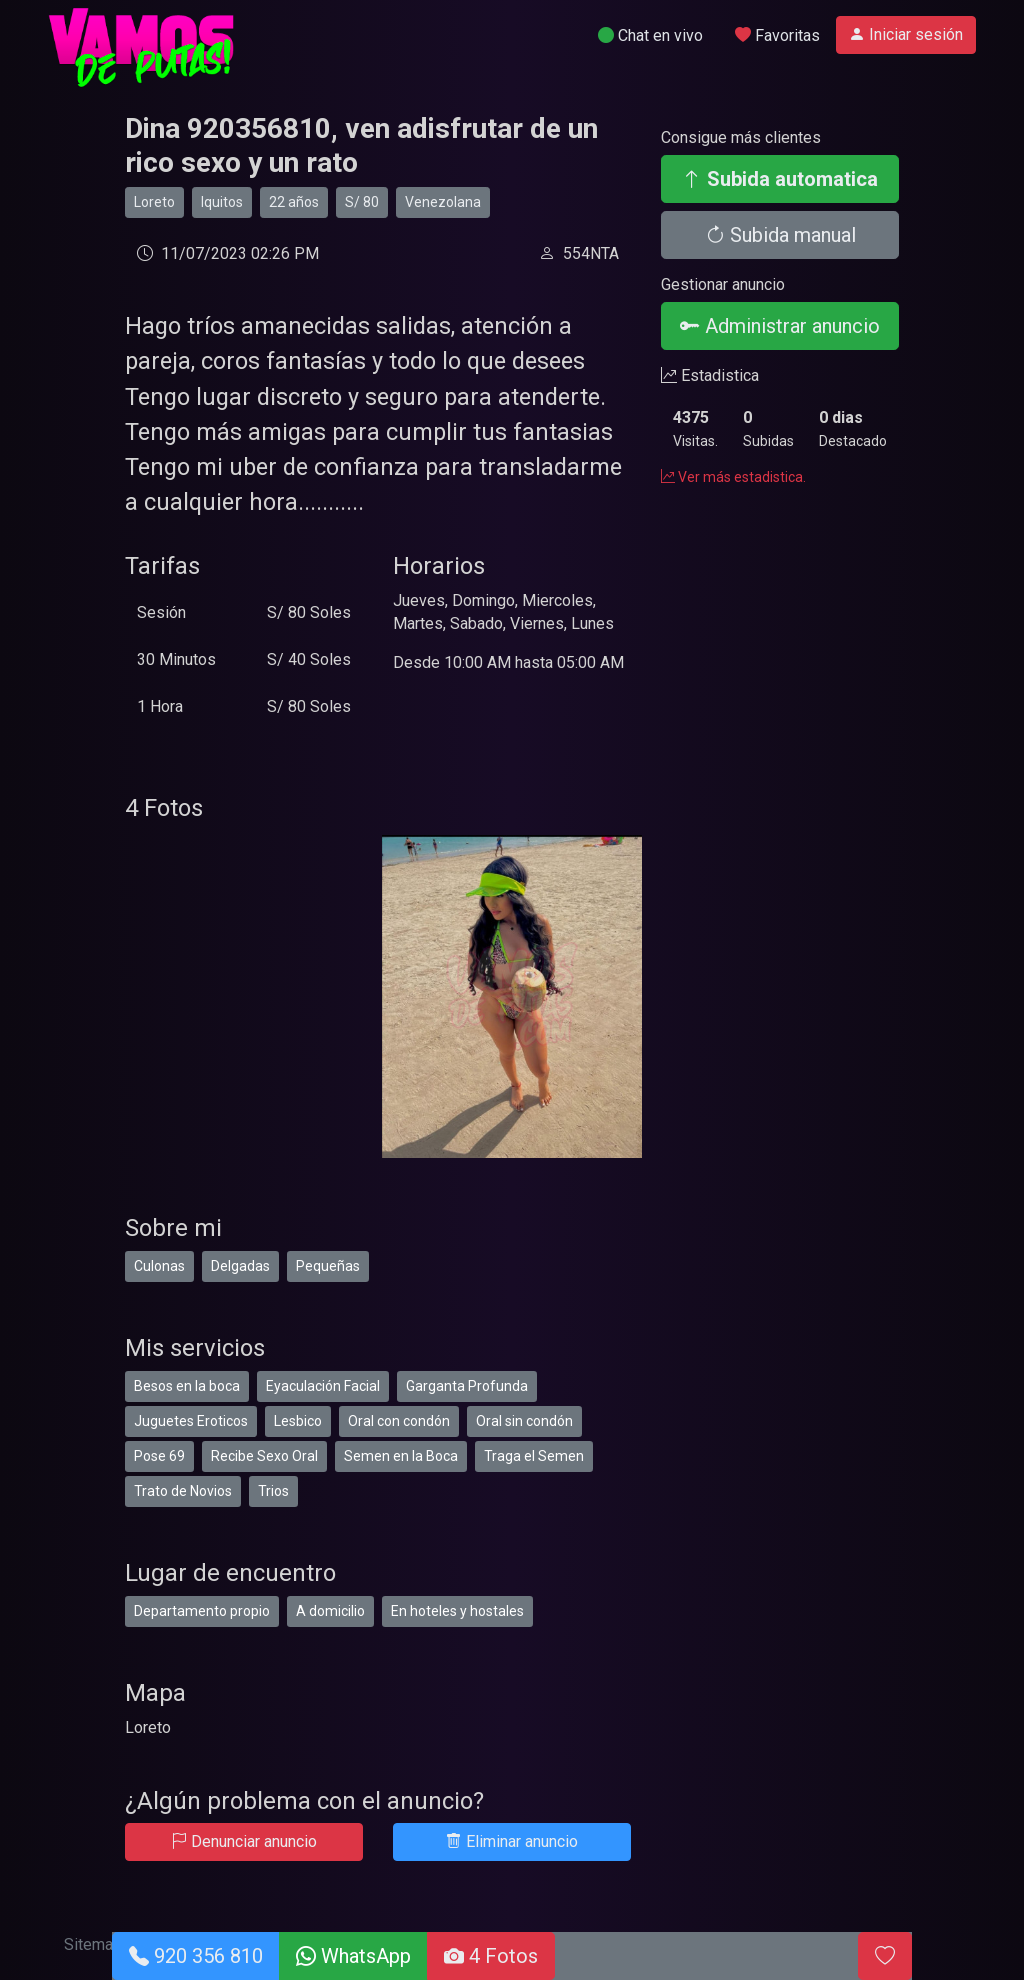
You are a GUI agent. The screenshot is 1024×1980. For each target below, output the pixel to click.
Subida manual (780, 235)
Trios (273, 1491)
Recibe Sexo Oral (264, 1456)
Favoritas (777, 35)
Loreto (154, 202)
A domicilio (330, 1611)
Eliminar (512, 1841)
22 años (294, 202)
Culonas (159, 1266)
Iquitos (222, 202)
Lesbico (298, 1421)
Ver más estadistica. (733, 477)
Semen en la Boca (401, 1456)
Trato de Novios (183, 1491)
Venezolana (443, 202)
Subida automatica (780, 179)
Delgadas (240, 1266)
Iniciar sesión (906, 34)
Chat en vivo (650, 35)
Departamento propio (202, 1611)
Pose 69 (159, 1456)
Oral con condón (399, 1421)
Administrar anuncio (780, 326)
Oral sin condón (524, 1421)
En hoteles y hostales (457, 1611)
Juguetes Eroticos (191, 1421)
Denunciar (244, 1841)
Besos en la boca (187, 1386)
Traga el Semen (534, 1456)
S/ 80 (362, 202)
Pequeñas (328, 1266)
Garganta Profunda (467, 1386)
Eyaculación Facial (323, 1386)
